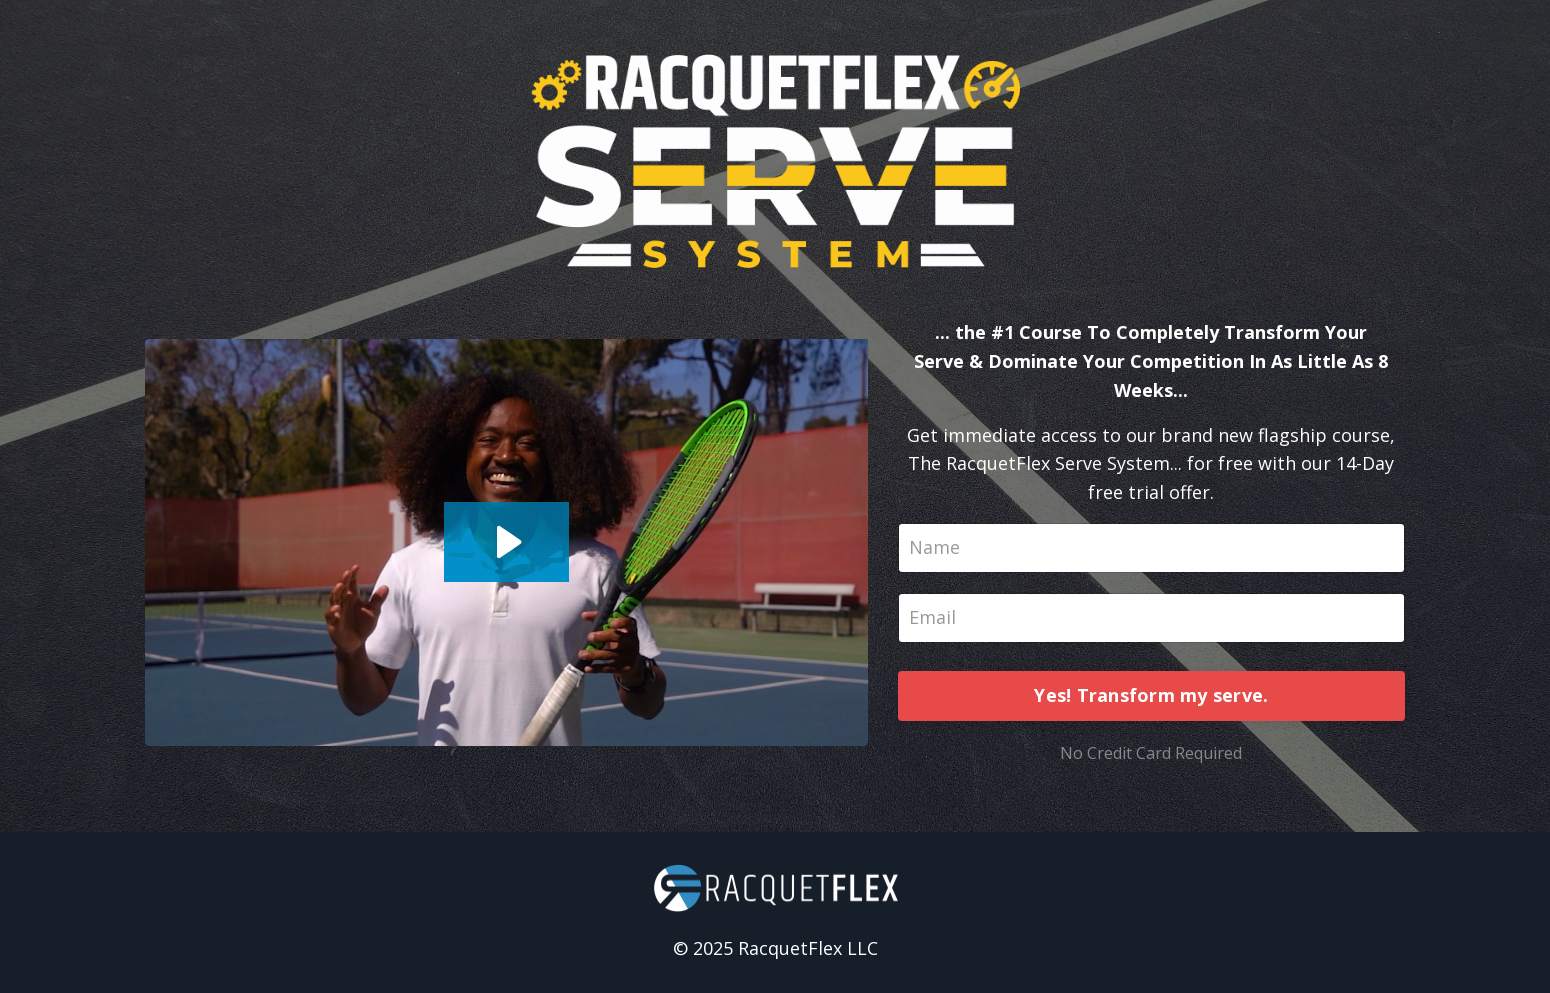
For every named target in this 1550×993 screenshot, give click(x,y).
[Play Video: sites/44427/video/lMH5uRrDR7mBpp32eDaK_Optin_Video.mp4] (506, 542)
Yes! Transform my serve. (1151, 695)
